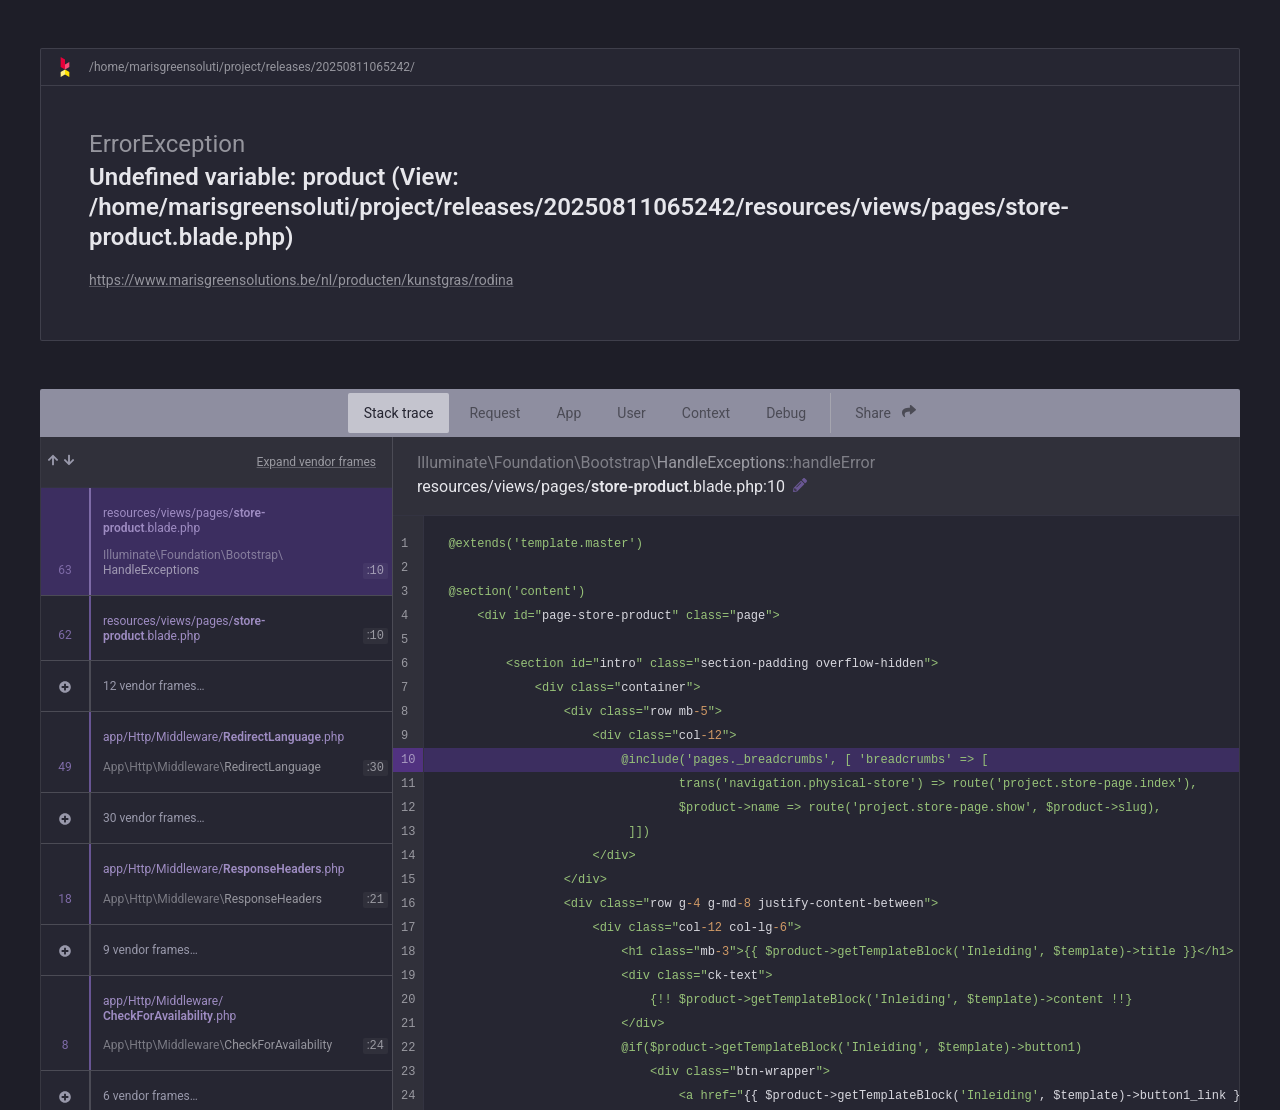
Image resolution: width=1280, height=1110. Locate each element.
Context (706, 413)
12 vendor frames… (153, 686)
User (631, 413)
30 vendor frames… (153, 818)
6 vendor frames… (150, 1096)
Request (494, 413)
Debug (786, 413)
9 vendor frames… (150, 950)
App (568, 413)
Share (885, 412)
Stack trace (399, 413)
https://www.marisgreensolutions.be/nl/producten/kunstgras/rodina (301, 280)
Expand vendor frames (316, 462)
